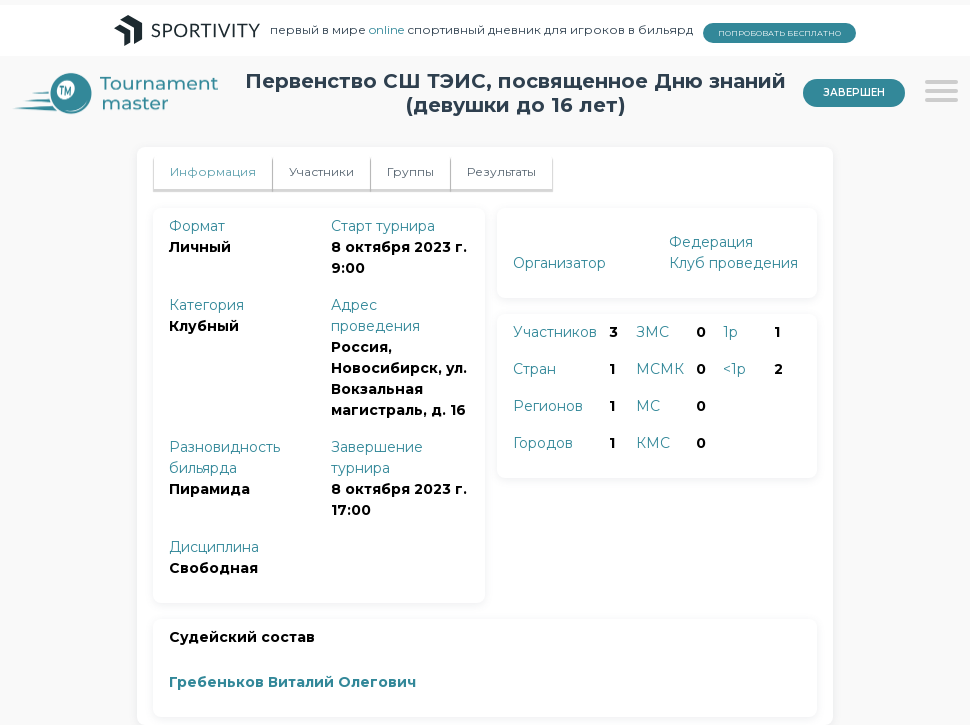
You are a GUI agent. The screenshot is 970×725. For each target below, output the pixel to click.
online (386, 29)
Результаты (501, 171)
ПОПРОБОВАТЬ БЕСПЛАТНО (779, 33)
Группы (410, 171)
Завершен (854, 92)
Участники (321, 171)
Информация (213, 171)
